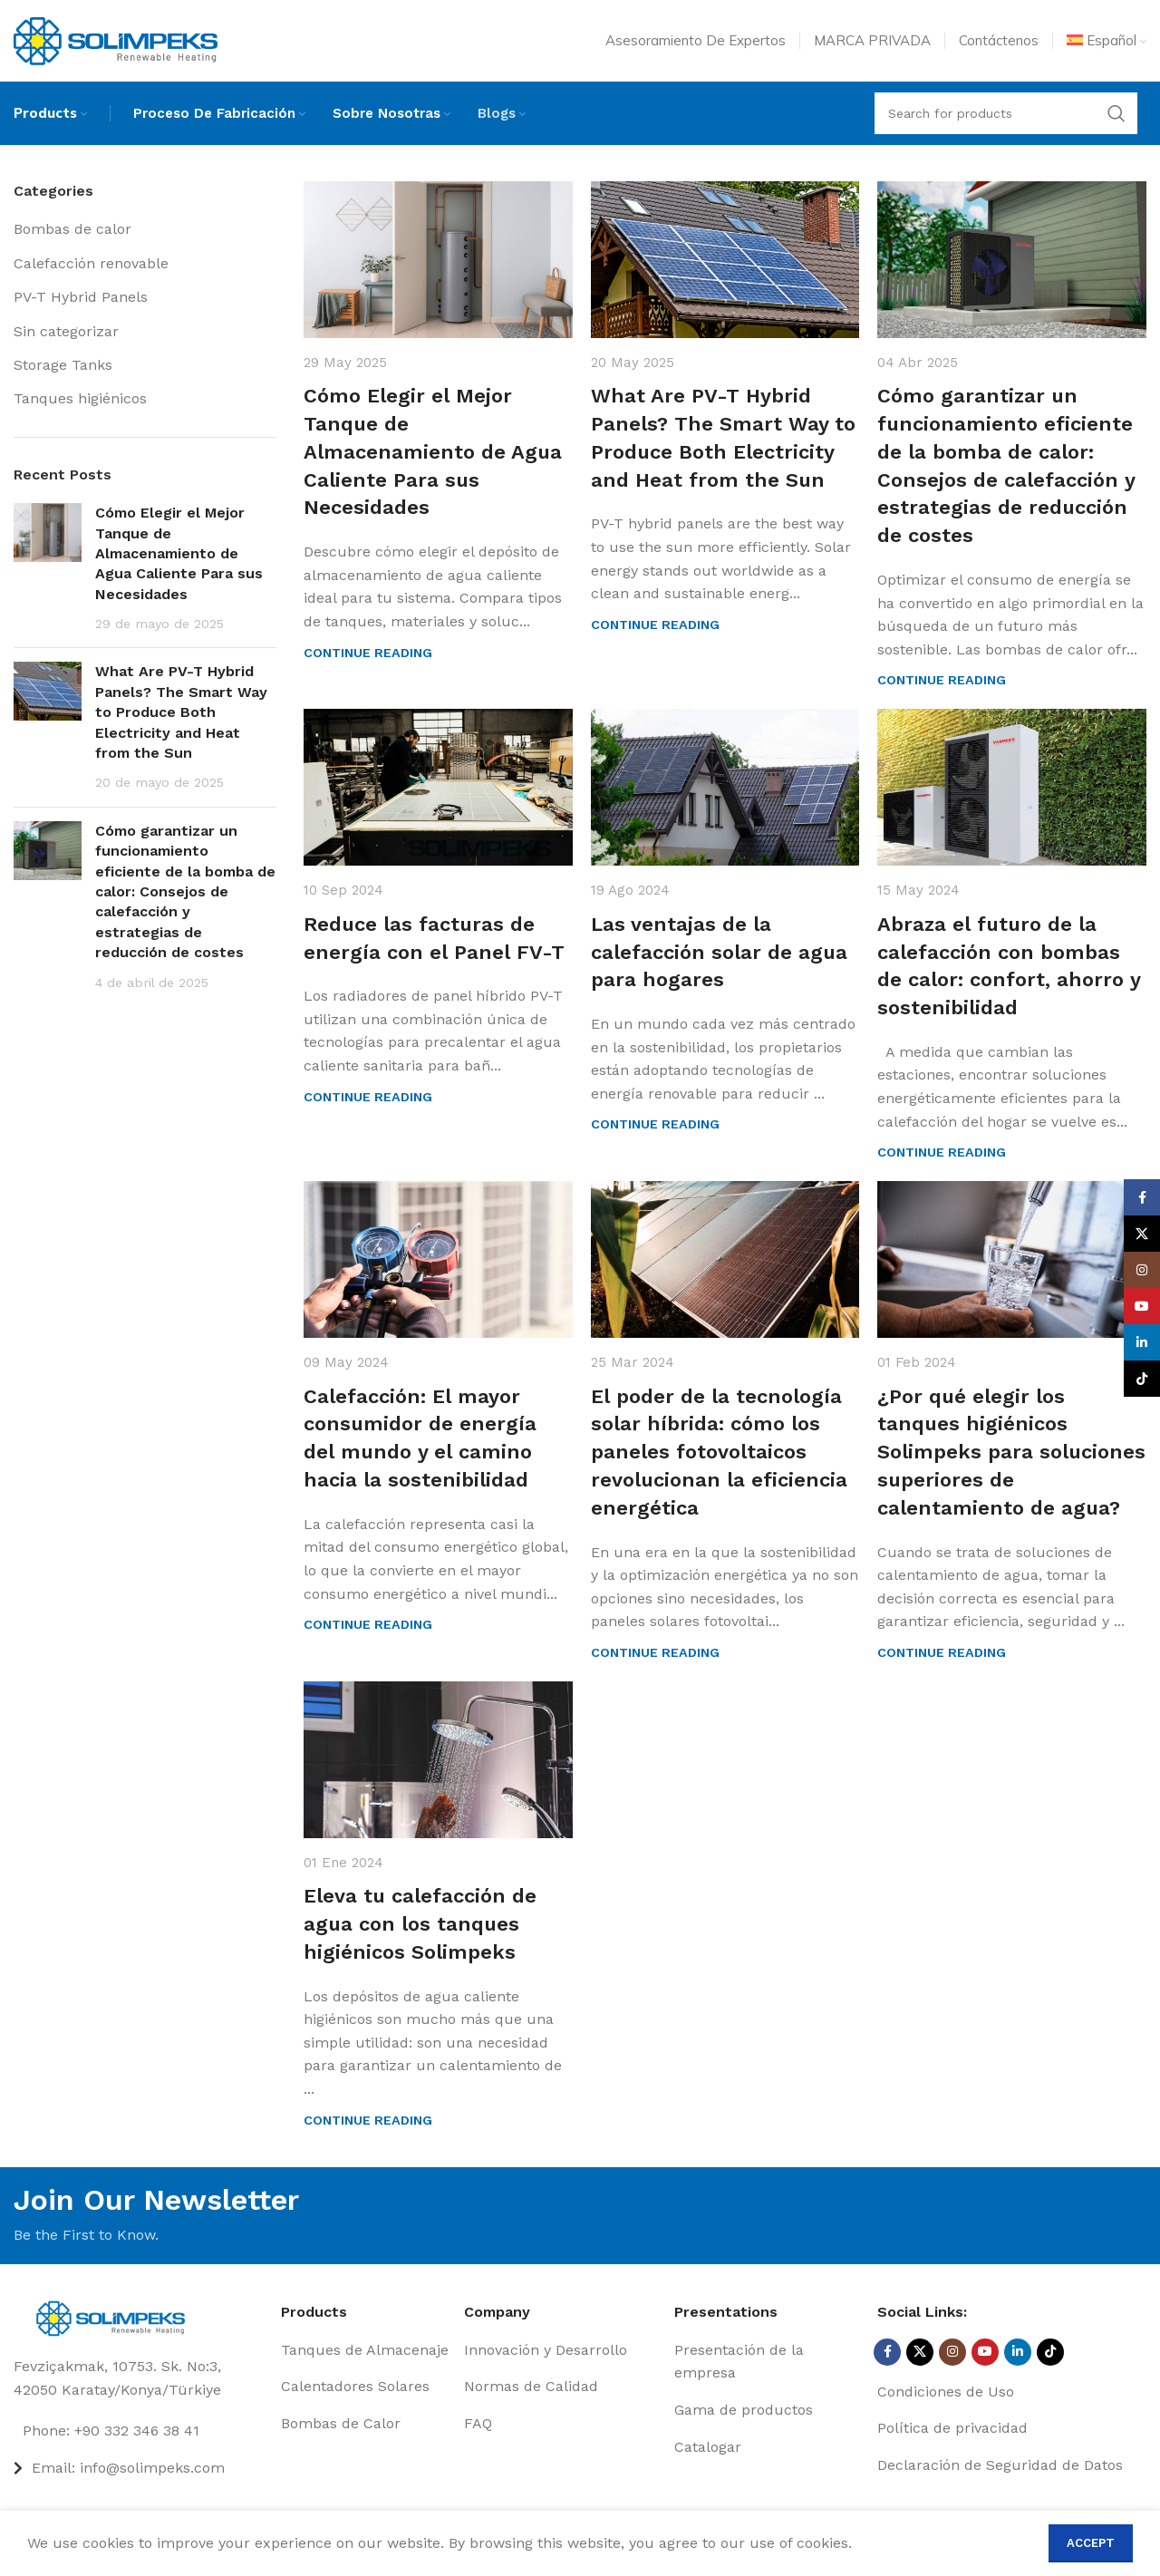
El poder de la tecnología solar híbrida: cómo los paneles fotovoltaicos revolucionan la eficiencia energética (719, 1452)
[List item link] (140, 2431)
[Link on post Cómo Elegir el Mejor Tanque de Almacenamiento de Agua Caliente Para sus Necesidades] (438, 259)
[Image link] (116, 2317)
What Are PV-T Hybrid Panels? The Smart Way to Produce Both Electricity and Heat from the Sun (181, 712)
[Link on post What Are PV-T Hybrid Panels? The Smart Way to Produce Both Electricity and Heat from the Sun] (725, 259)
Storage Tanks (63, 364)
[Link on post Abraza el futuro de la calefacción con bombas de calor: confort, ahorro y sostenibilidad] (1011, 787)
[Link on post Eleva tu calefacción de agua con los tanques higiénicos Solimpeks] (438, 1759)
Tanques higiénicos (80, 398)
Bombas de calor (72, 228)
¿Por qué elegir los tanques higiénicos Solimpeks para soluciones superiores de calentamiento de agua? (1011, 1452)
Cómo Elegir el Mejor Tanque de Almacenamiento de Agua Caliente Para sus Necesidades (179, 553)
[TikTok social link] (1050, 2352)
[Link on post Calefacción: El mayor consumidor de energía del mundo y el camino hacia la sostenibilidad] (438, 1259)
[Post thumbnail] (48, 568)
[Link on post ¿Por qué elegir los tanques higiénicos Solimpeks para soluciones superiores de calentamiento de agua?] (1011, 1259)
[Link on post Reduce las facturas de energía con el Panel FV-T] (438, 787)
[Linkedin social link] (1017, 2352)
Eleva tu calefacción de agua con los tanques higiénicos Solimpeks (420, 1923)
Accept (1091, 2543)
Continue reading (368, 652)
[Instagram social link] (952, 2352)
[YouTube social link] (985, 2352)
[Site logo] (116, 39)
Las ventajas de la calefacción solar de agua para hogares (719, 952)
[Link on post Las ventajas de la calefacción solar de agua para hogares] (725, 787)
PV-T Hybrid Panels (81, 296)
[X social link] (919, 2352)
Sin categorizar (66, 331)
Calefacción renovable (91, 263)
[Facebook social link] (887, 2352)
